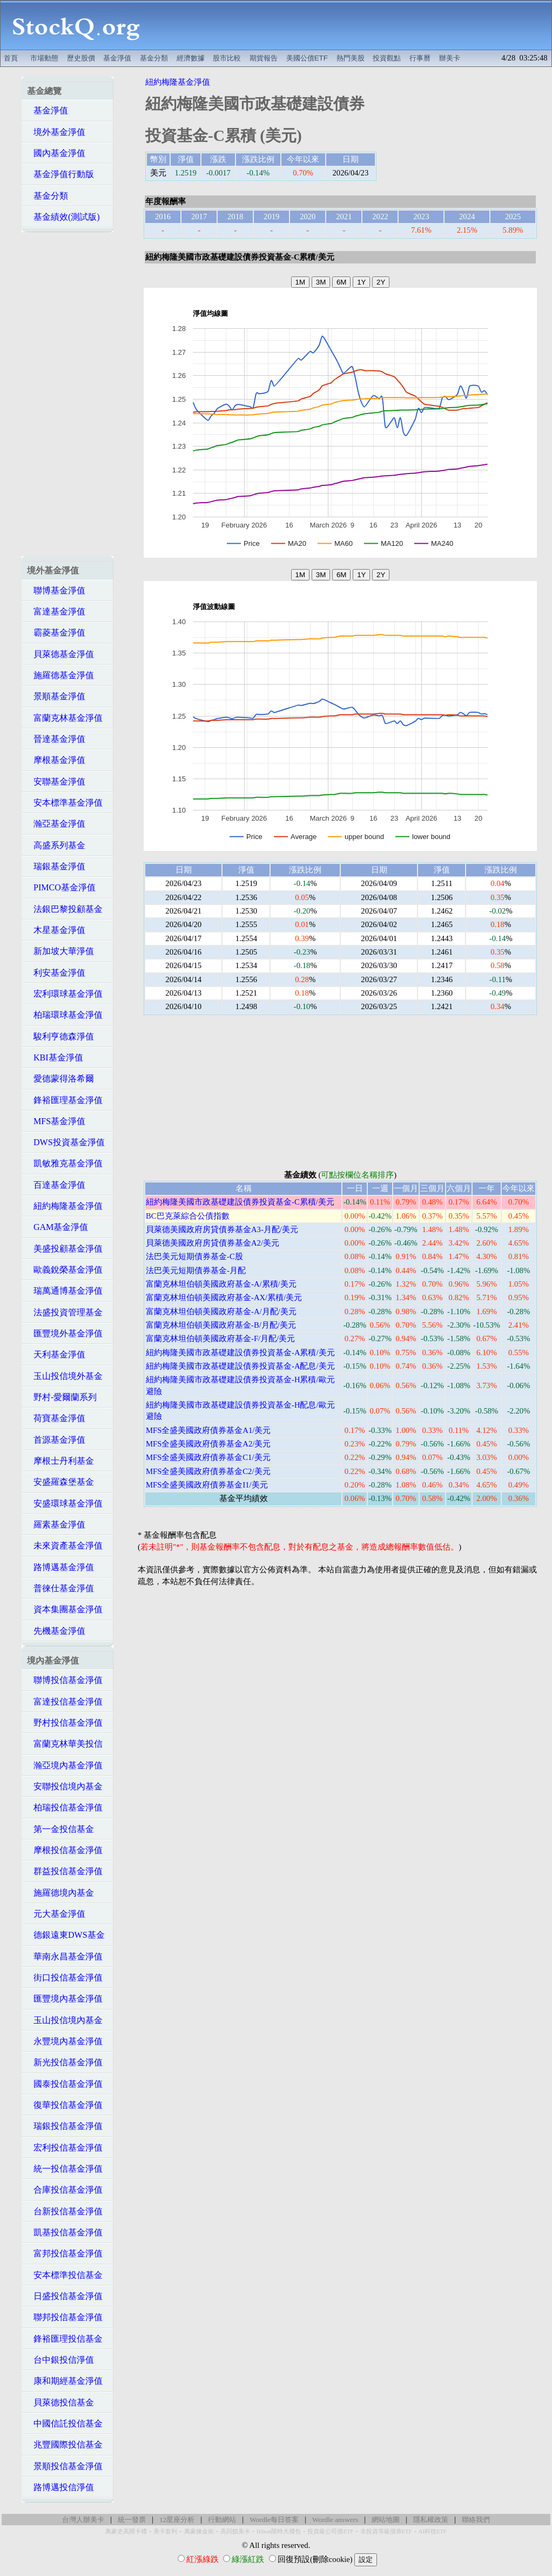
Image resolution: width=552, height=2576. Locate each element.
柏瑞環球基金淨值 (65, 1014)
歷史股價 (81, 58)
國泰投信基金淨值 (65, 2083)
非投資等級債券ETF (386, 2531)
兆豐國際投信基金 (65, 2444)
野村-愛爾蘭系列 (62, 1397)
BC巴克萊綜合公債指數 (188, 1216)
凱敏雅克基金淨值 (65, 1163)
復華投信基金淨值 (65, 2105)
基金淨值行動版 (60, 174)
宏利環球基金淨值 (65, 993)
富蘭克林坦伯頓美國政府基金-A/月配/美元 (221, 1311)
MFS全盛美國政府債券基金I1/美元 (207, 1484)
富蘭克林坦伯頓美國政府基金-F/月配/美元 (220, 1338)
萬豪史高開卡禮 (126, 2531)
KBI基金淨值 (55, 1057)
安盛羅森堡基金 (60, 1481)
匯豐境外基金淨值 (65, 1333)
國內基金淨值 (56, 153)
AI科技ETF (433, 2531)
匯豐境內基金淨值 (65, 1998)
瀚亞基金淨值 (56, 823)
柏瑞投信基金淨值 (65, 1807)
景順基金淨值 (56, 696)
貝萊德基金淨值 (60, 654)
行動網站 (222, 2520)
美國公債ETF (307, 58)
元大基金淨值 (56, 1913)
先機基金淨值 (56, 1630)
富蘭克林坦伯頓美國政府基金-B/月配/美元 (221, 1325)
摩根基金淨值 (56, 760)
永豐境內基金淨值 (65, 2041)
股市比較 (227, 58)
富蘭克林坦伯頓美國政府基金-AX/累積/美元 (224, 1297)
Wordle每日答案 (274, 2520)
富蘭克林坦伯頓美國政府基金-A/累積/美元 (221, 1284)
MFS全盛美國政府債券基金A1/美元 (208, 1430)
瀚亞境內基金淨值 (65, 1765)
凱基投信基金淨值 (65, 2232)
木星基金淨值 (56, 930)
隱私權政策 (430, 2520)
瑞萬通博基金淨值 (65, 1290)
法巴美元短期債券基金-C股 (194, 1256)
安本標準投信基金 (65, 2275)
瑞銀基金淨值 (56, 866)
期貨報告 (264, 58)
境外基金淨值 (56, 132)
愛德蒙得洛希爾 (60, 1078)
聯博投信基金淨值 (65, 1680)
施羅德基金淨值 (60, 675)
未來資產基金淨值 (65, 1545)
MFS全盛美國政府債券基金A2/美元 (208, 1443)
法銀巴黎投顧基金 (65, 909)
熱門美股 (350, 58)
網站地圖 (386, 2520)
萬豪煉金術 (199, 2531)
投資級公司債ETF (330, 2531)
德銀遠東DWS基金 (66, 1934)
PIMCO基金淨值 (61, 887)
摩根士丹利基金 (60, 1460)
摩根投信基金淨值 (65, 1850)
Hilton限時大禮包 (279, 2531)
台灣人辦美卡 (83, 2520)
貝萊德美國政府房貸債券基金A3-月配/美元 (222, 1229)
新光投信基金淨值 (65, 2062)
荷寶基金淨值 (56, 1418)
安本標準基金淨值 (65, 802)
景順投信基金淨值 (65, 2466)
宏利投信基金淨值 (65, 2147)
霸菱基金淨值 (56, 632)
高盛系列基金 (56, 845)
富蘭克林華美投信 (65, 1743)
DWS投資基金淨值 (66, 1142)
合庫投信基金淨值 (65, 2189)
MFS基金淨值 (56, 1121)
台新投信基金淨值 (65, 2211)
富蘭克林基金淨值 (65, 717)
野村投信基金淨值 (65, 1722)
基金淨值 (117, 58)
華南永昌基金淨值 (65, 1956)
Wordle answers (335, 2520)
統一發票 (132, 2520)
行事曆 (419, 58)
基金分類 (154, 58)
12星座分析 (176, 2520)
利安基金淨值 (56, 972)
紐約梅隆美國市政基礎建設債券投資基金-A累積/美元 (240, 1352)
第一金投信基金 (60, 1829)
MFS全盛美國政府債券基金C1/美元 (208, 1457)
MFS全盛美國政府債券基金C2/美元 (208, 1471)
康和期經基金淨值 (65, 2380)
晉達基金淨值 (56, 738)
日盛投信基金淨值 (65, 2296)
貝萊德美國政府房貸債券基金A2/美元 (212, 1243)
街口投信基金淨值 (65, 1977)
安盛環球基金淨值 (65, 1503)
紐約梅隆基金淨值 (65, 1206)
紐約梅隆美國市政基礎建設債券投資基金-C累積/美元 (240, 1202)
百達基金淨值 (56, 1184)
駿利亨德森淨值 (60, 1036)
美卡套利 (165, 2531)
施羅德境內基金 (60, 1892)
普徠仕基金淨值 (60, 1588)
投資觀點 (387, 58)
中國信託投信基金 (65, 2423)
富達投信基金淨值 (65, 1701)
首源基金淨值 (56, 1439)
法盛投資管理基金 (65, 1312)
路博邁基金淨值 (60, 1567)
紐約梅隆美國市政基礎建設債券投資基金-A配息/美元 (240, 1366)
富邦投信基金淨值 (65, 2253)
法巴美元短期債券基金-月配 (196, 1270)
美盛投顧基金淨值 (65, 1248)
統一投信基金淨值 (65, 2168)
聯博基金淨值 (56, 590)
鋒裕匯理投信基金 (65, 2338)
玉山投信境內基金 (65, 2020)
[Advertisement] (351, 25)
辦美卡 (449, 58)
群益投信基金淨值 (65, 1871)
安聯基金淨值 (56, 781)
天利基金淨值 (56, 1354)
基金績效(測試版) (63, 216)
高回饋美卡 (235, 2531)
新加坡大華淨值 (60, 951)
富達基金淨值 (56, 611)
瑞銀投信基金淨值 (65, 2126)
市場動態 (44, 58)
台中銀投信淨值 (60, 2359)
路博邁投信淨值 (60, 2487)
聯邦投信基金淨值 (65, 2317)
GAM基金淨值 (57, 1227)
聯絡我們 (476, 2520)
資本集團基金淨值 (65, 1609)
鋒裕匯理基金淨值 (65, 1100)
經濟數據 (191, 58)
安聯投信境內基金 (65, 1786)
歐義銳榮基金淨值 (65, 1269)
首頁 (11, 58)
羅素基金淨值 (56, 1524)
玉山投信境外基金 (65, 1376)
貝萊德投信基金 (60, 2402)
